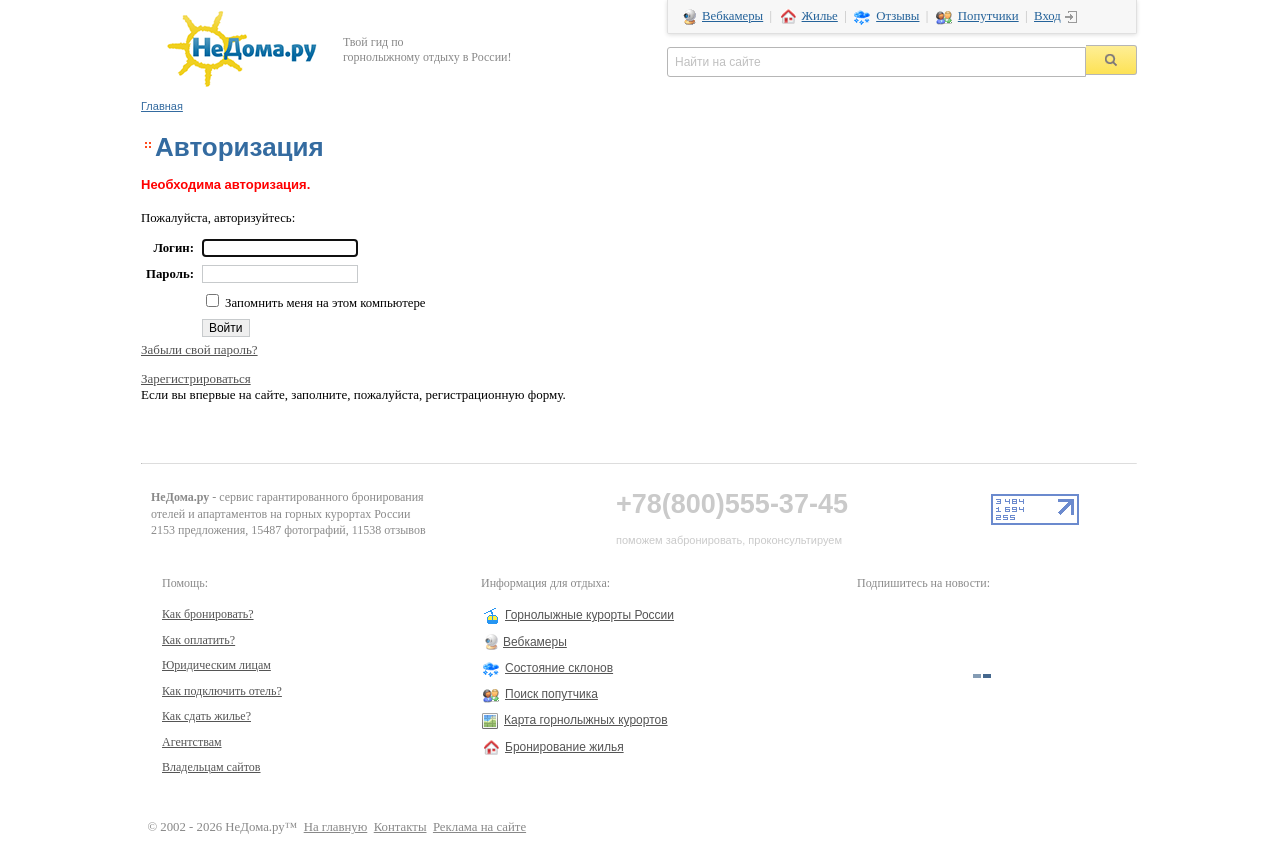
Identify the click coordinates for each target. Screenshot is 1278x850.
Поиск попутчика (551, 694)
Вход (1047, 16)
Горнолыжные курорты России (589, 615)
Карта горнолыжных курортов (586, 720)
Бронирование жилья (564, 747)
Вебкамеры (732, 16)
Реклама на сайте (479, 827)
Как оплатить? (198, 640)
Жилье (820, 16)
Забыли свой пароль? (199, 349)
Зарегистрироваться (196, 378)
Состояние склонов (559, 668)
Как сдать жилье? (206, 716)
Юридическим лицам (216, 665)
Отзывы (897, 16)
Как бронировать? (208, 614)
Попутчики (988, 16)
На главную (336, 827)
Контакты (400, 827)
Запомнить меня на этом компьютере (324, 303)
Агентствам (192, 742)
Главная (162, 106)
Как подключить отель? (222, 691)
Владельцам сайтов (211, 767)
